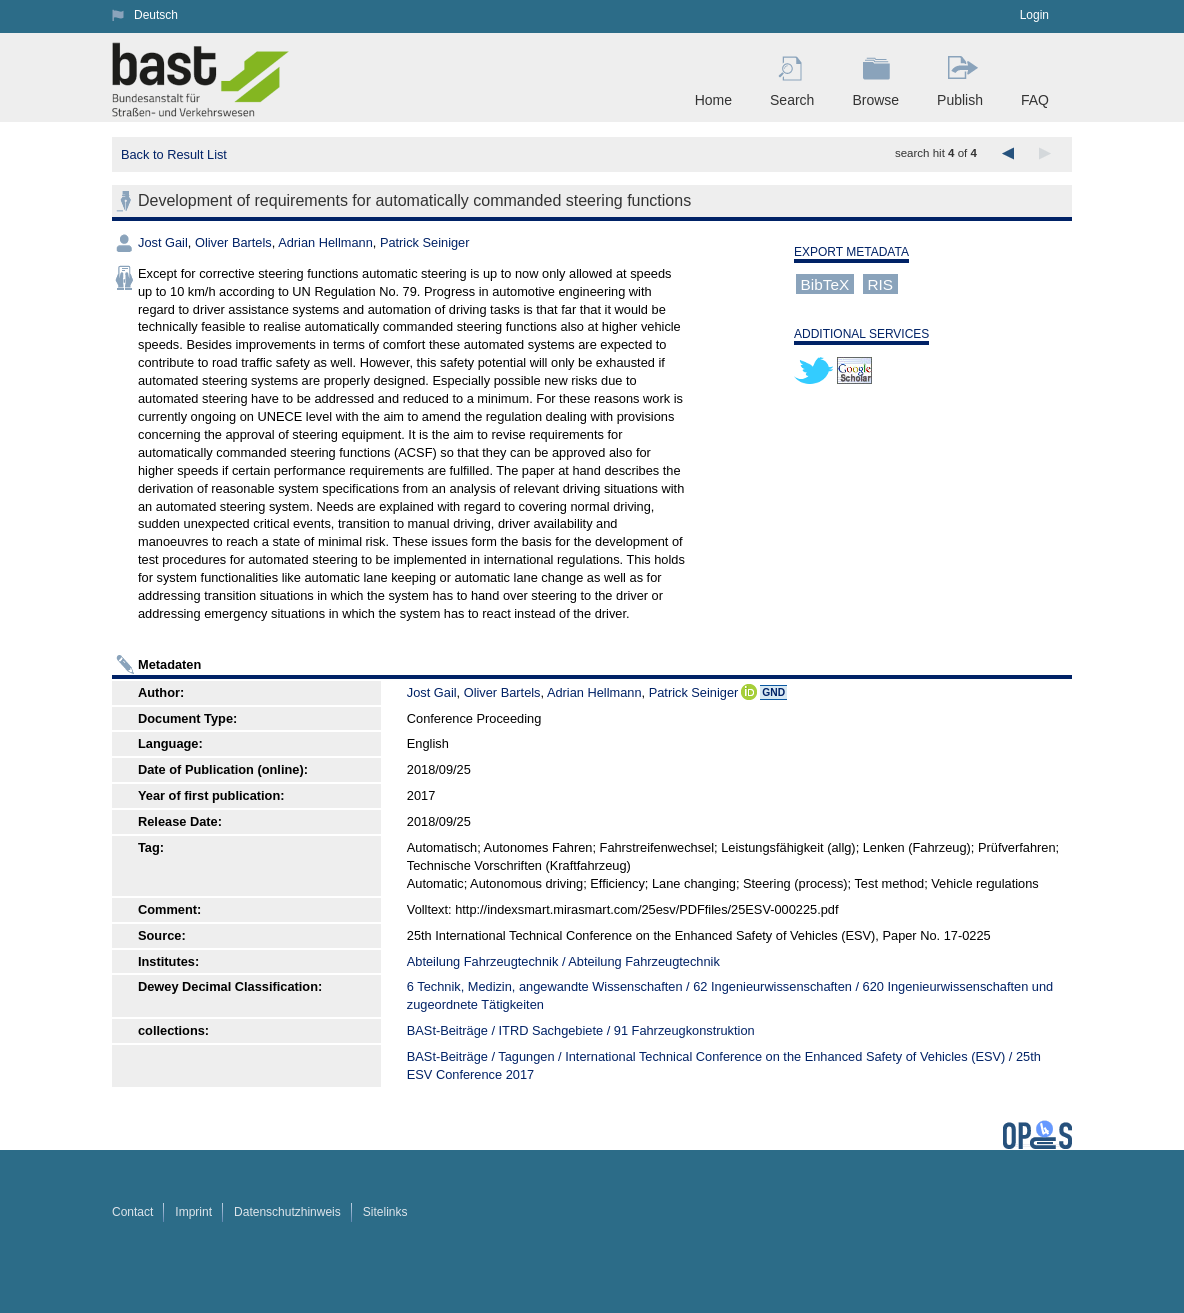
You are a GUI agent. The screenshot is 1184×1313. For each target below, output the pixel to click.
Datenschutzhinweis (287, 1212)
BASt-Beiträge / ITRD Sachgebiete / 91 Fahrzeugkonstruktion (581, 1030)
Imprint (193, 1212)
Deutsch (156, 15)
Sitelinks (385, 1212)
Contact (132, 1212)
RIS (880, 283)
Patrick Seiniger (425, 242)
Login (1034, 15)
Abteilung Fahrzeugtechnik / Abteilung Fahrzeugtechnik (563, 961)
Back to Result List (174, 154)
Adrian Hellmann (325, 242)
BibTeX (825, 283)
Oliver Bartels (233, 242)
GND (773, 692)
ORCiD (749, 692)
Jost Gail (163, 242)
